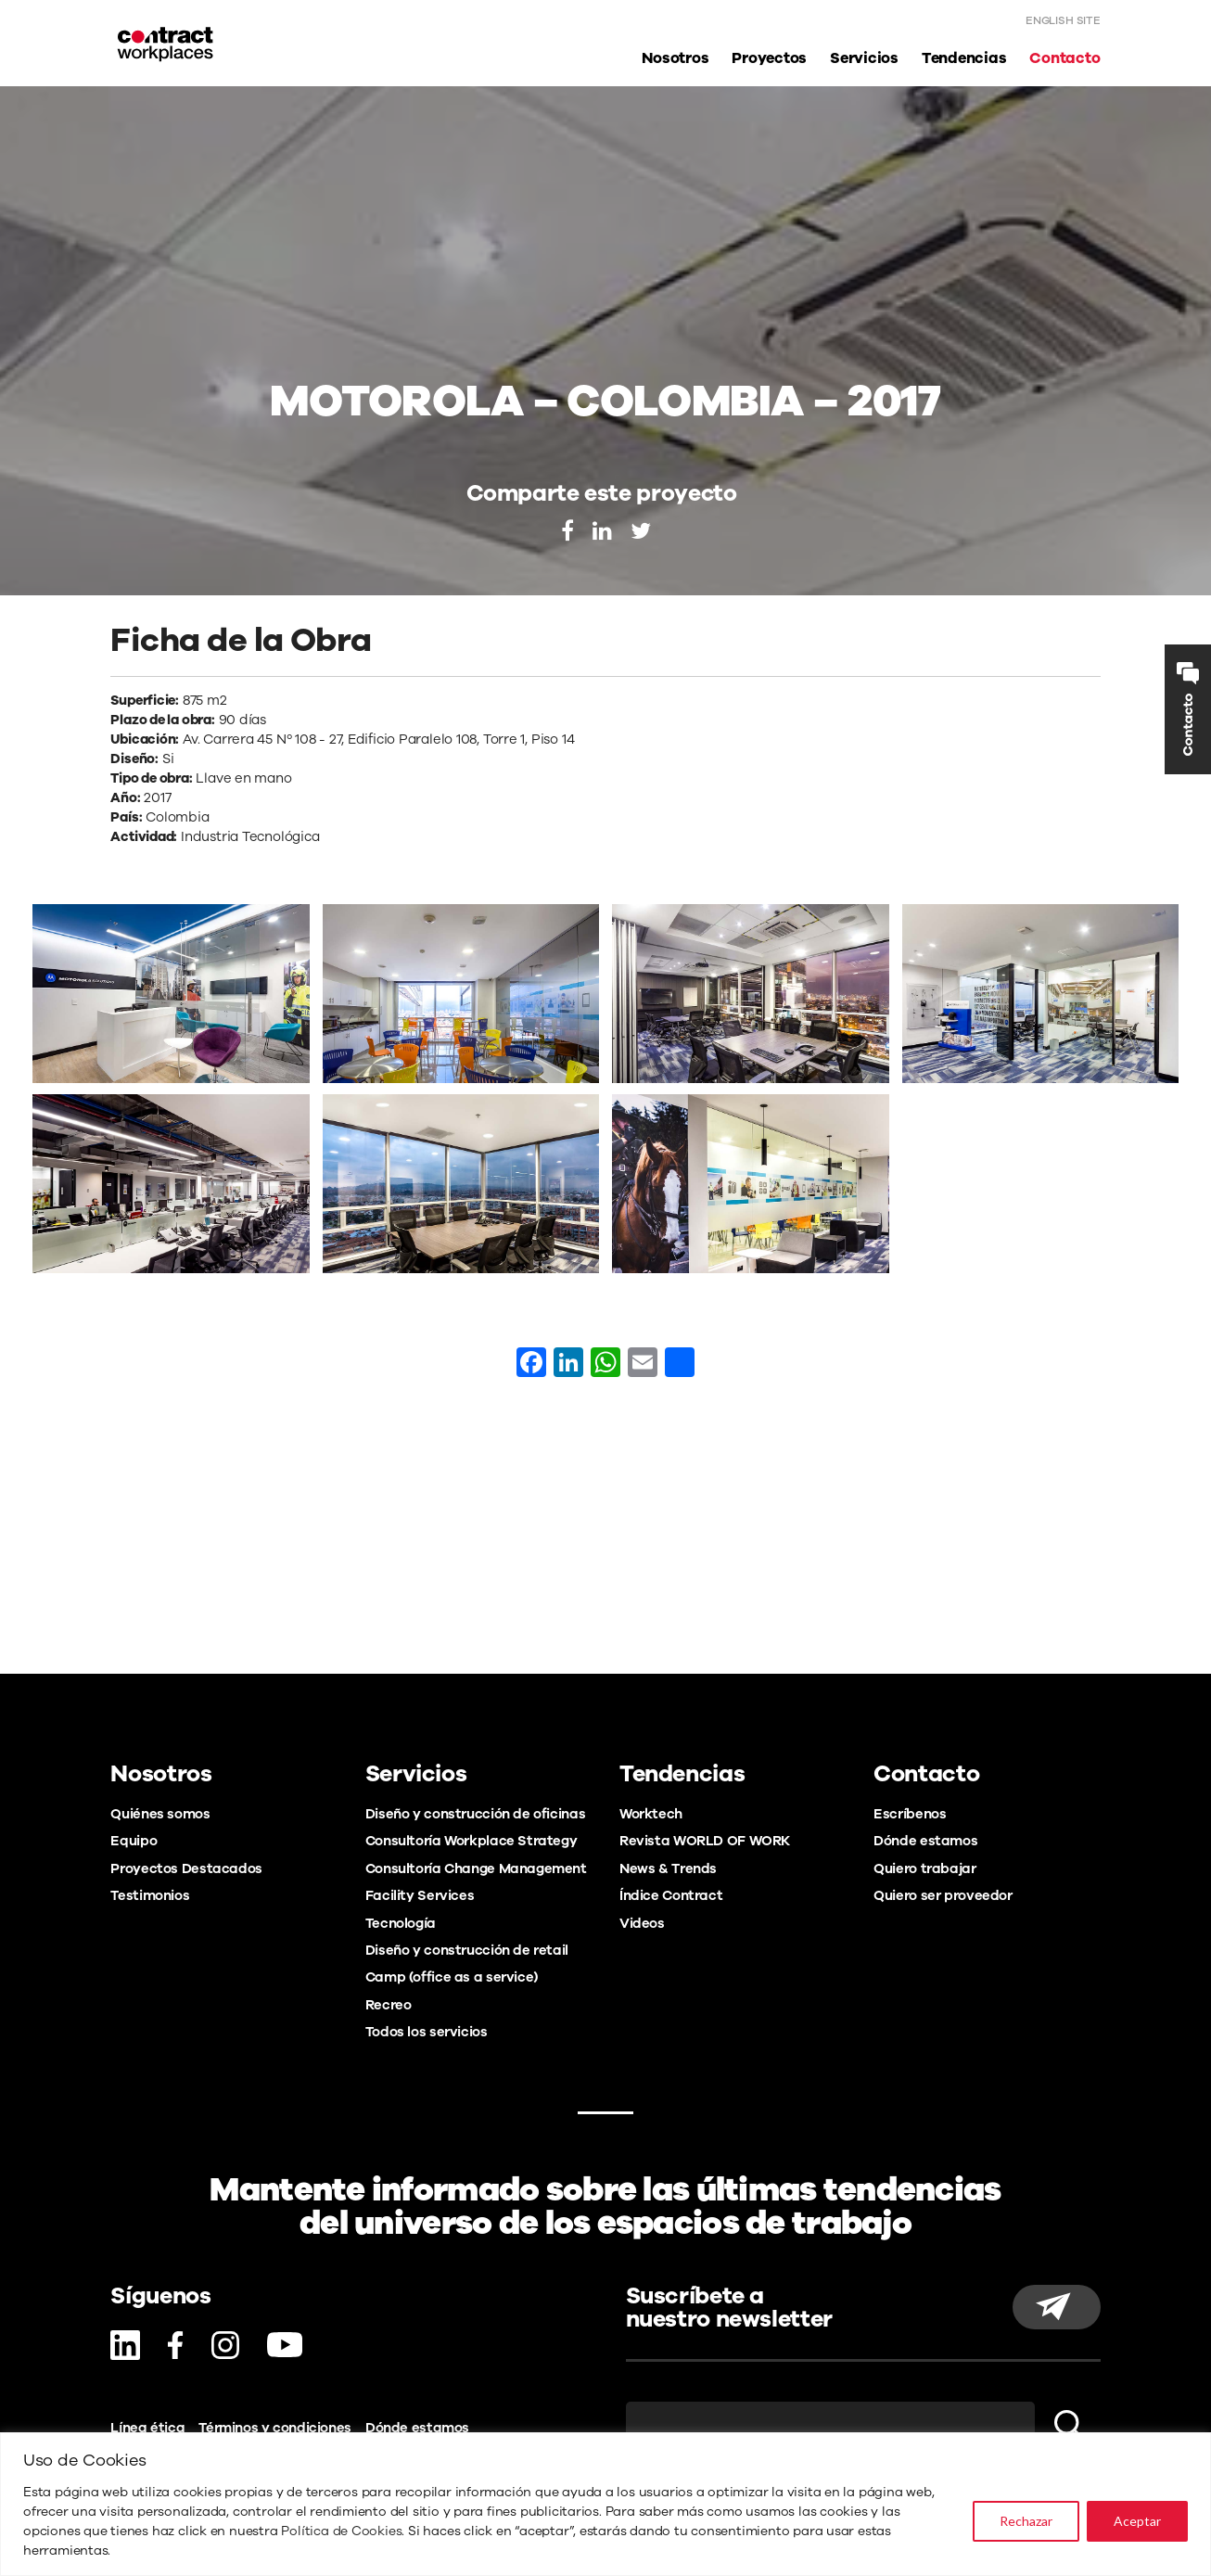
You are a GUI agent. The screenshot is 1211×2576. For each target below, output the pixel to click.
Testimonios (149, 1895)
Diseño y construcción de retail (466, 1950)
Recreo (388, 2005)
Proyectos (769, 59)
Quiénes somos (160, 1813)
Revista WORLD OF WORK (704, 1840)
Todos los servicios (426, 2031)
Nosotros (675, 59)
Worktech (650, 1813)
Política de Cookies (341, 2531)
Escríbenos (909, 1813)
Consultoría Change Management (476, 1868)
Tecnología (400, 1923)
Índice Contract (670, 1895)
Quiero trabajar (924, 1868)
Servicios (864, 59)
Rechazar (1026, 2521)
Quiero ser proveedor (942, 1895)
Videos (642, 1923)
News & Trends (668, 1868)
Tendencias (964, 59)
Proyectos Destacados (185, 1868)
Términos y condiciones (274, 2427)
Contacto (1064, 59)
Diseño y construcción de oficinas (475, 1813)
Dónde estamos (925, 1840)
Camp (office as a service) (451, 1977)
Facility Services (420, 1895)
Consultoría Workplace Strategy (471, 1840)
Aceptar (1137, 2521)
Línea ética (147, 2427)
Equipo (133, 1840)
